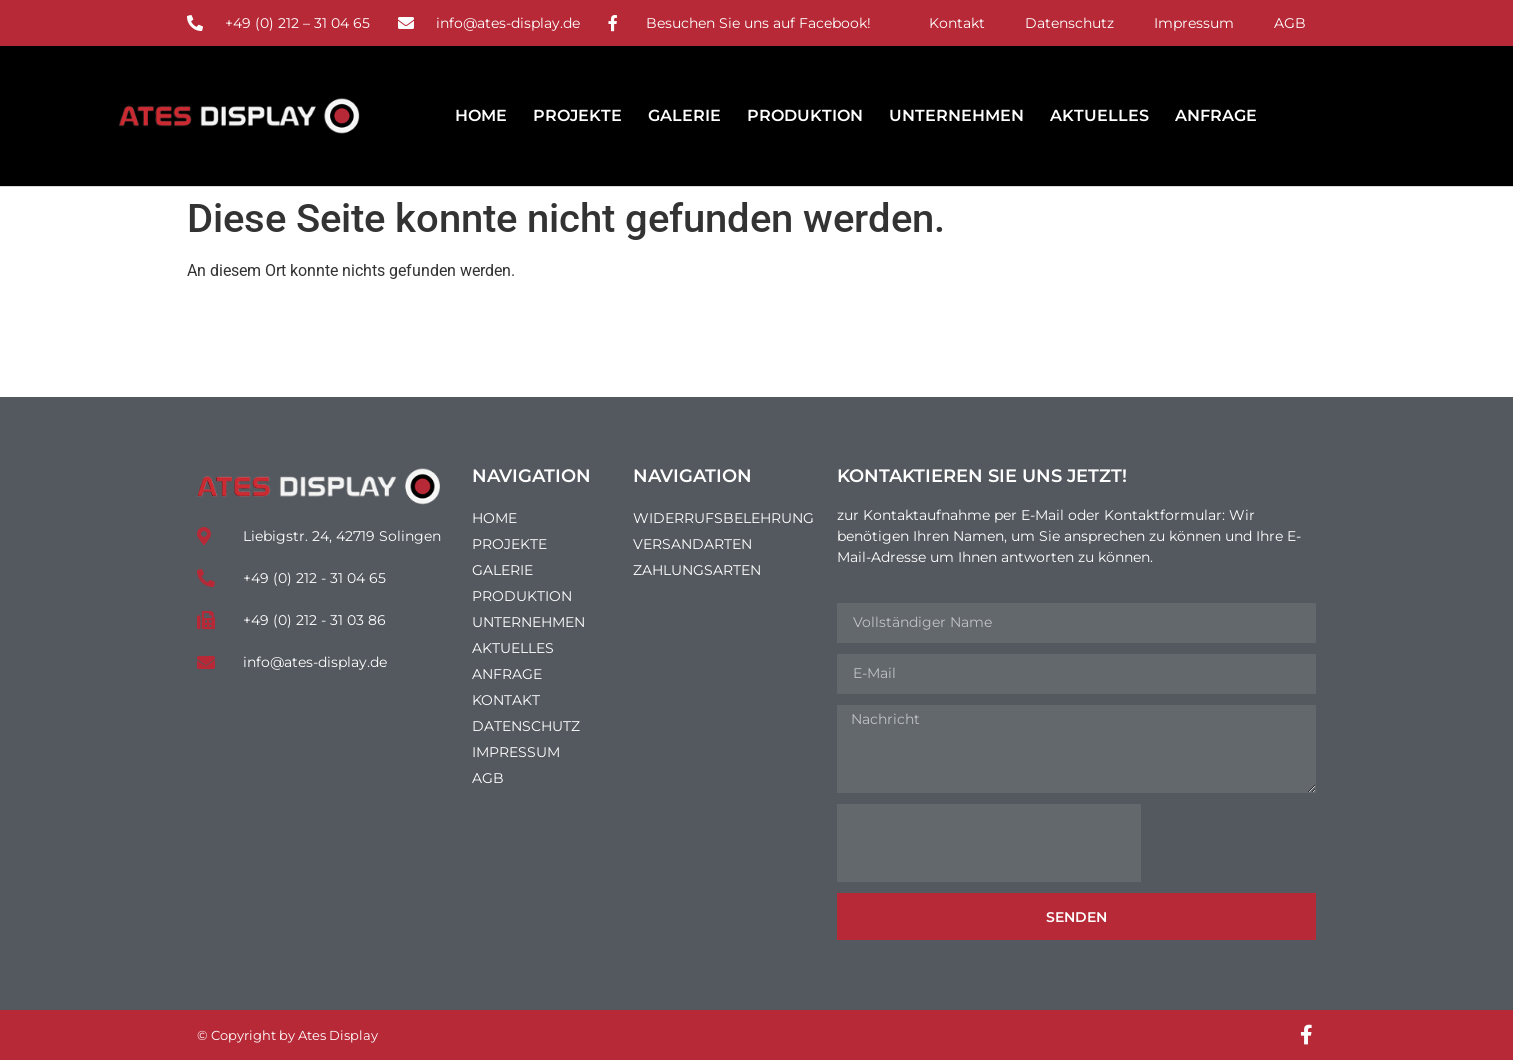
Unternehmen (956, 115)
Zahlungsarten (697, 570)
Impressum (1194, 23)
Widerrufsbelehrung (723, 518)
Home (481, 115)
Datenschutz (1069, 23)
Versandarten (692, 544)
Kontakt (957, 23)
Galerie (684, 115)
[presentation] (989, 843)
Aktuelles (1099, 115)
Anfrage (1216, 115)
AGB (1290, 23)
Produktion (805, 115)
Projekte (577, 115)
